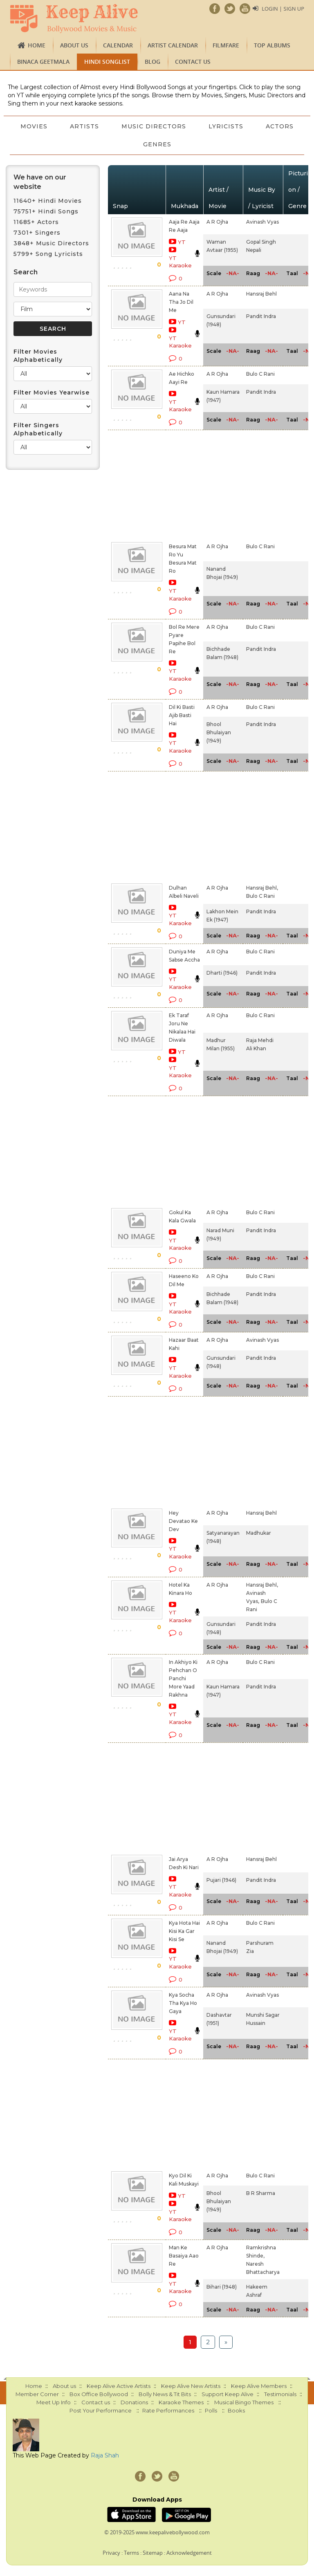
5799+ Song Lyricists (48, 254)
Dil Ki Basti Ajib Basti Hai (182, 715)
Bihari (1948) (221, 2287)
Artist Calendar (173, 45)
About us (74, 45)
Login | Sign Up (283, 8)
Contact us (193, 61)
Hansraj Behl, (262, 888)
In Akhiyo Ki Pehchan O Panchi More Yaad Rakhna (183, 1678)
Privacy (111, 2552)
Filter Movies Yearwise (51, 392)
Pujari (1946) (221, 1880)
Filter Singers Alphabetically (38, 429)
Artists (109, 126)
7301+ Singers (37, 232)
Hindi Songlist (107, 61)
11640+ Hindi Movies (47, 200)
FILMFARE (226, 45)
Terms (131, 2552)
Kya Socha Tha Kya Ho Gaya (183, 2003)
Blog (152, 61)
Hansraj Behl (261, 294)
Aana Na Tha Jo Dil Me (181, 302)
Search (25, 272)
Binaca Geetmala (43, 61)
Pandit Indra (261, 316)
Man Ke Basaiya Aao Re (184, 2255)
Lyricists (251, 126)
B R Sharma (260, 2193)
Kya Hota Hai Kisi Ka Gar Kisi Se (184, 1931)
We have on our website (39, 182)
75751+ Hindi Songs (45, 211)
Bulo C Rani (260, 374)
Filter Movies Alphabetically (38, 355)
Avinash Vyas (262, 222)
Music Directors (179, 126)
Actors (132, 144)
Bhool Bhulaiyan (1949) (218, 732)
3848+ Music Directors (51, 243)
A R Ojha (217, 222)
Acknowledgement (189, 2552)
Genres (182, 144)
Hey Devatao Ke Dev (183, 1521)
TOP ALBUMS (272, 45)
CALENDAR (118, 45)
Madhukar (258, 1533)
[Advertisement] (172, 484)
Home (36, 45)
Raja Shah (105, 2455)
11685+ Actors (36, 222)
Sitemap (153, 2552)
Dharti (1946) (222, 973)
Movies (58, 126)
